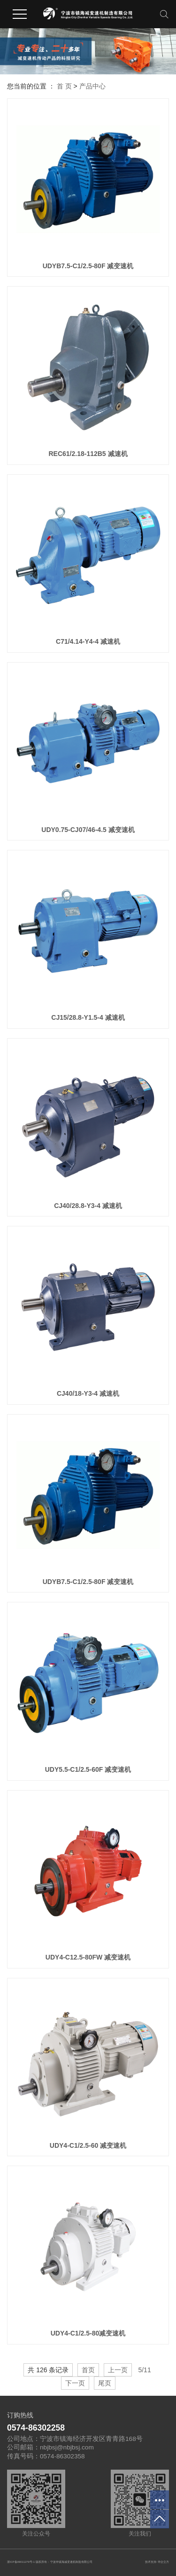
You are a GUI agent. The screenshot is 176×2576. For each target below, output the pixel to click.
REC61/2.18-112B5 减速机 (87, 453)
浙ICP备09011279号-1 (21, 2561)
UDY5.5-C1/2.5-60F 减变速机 (88, 1769)
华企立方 (163, 2561)
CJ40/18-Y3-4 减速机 (88, 1393)
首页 (88, 2370)
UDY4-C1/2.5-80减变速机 (88, 2333)
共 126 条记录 (48, 2370)
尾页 (104, 2383)
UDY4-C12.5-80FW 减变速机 (88, 1957)
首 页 (64, 86)
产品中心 (92, 86)
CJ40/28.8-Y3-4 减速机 (88, 1205)
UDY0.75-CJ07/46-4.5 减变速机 (87, 829)
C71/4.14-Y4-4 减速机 (88, 641)
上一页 (118, 2370)
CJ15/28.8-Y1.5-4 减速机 (87, 1017)
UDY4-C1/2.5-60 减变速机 (88, 2145)
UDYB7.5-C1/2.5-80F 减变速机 (88, 266)
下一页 (75, 2383)
